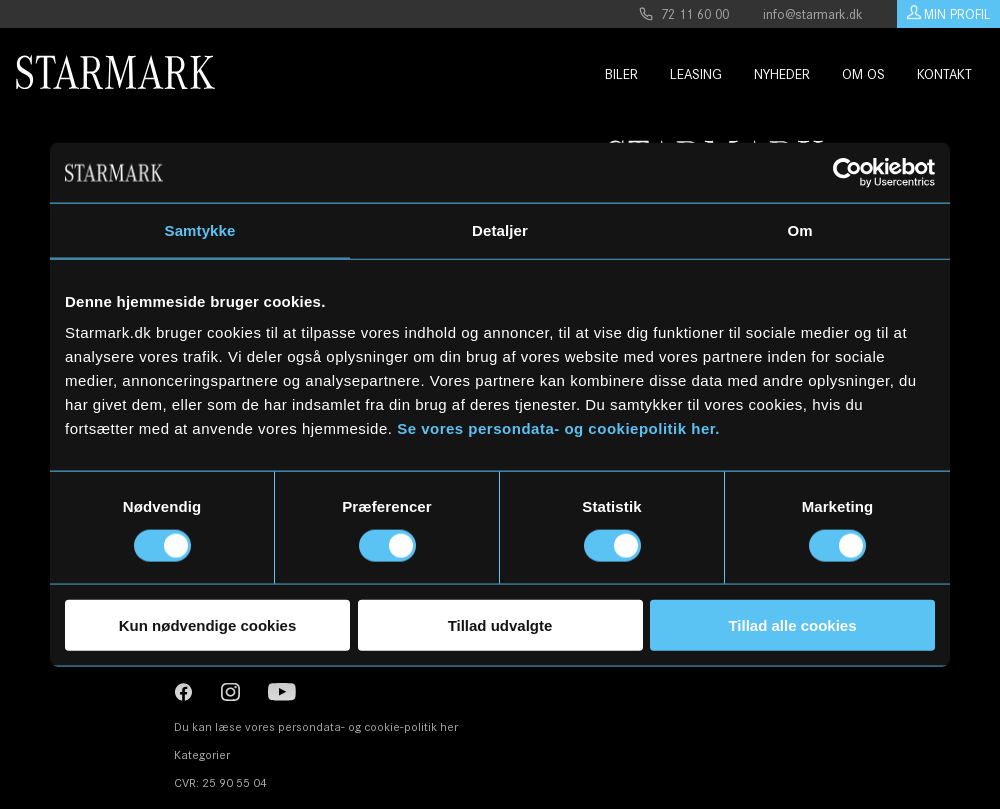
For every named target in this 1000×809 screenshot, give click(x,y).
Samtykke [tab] (200, 229)
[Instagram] (185, 694)
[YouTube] (284, 694)
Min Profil (948, 14)
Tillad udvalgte (500, 625)
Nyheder (768, 74)
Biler (611, 74)
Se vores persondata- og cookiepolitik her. (558, 428)
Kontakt (930, 74)
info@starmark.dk (813, 14)
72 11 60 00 (684, 14)
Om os (849, 74)
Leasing (682, 74)
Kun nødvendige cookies (208, 625)
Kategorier (202, 754)
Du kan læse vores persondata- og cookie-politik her (316, 726)
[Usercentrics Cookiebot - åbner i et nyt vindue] (847, 172)
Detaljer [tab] (500, 229)
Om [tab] (799, 229)
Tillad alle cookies (792, 625)
